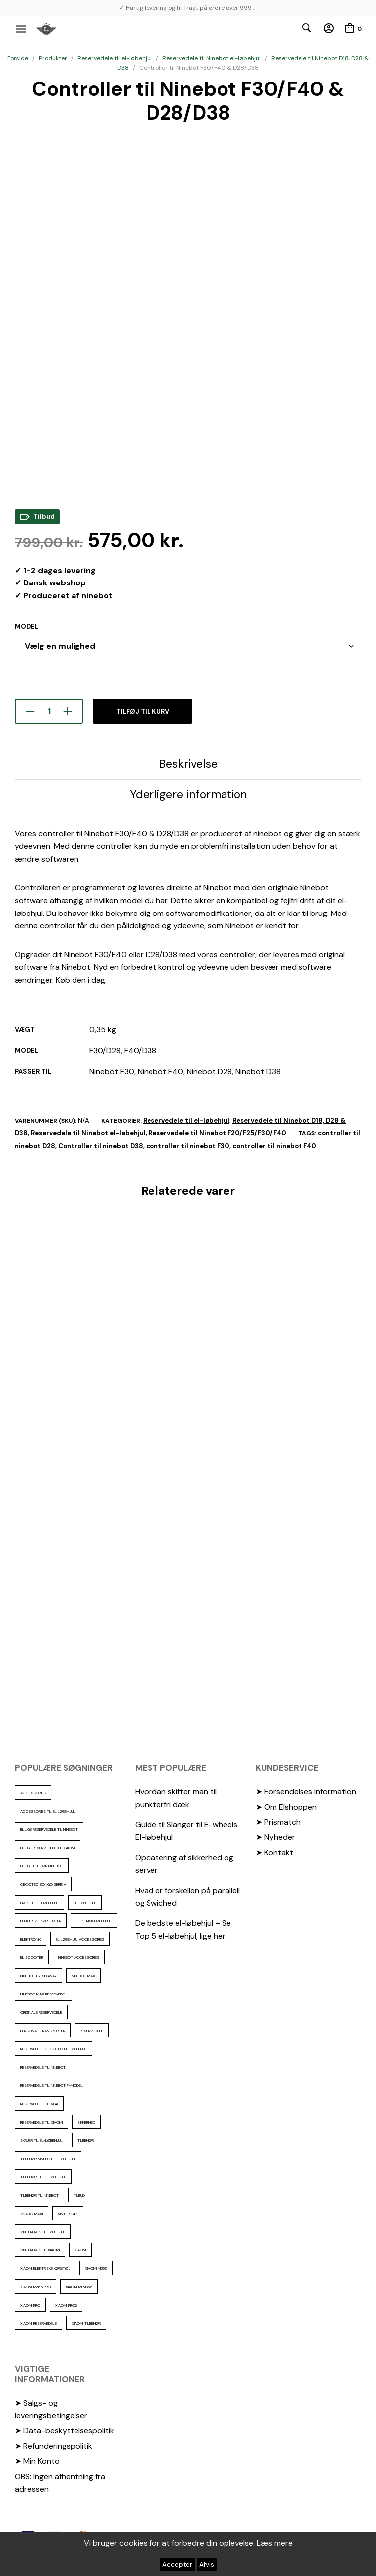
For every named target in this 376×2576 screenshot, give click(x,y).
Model (26, 626)
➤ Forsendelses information (306, 1791)
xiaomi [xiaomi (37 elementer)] (80, 2249)
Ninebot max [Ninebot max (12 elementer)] (83, 1975)
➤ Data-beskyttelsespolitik (64, 2430)
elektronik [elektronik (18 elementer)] (30, 1939)
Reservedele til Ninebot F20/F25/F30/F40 (217, 1133)
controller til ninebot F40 (274, 1146)
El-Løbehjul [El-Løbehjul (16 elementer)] (85, 1902)
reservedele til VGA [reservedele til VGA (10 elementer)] (39, 2103)
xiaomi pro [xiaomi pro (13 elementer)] (30, 2305)
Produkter (53, 58)
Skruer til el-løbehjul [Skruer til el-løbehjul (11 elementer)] (41, 2140)
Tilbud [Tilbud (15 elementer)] (79, 2195)
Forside (17, 58)
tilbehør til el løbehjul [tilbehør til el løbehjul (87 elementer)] (43, 2176)
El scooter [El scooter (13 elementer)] (31, 1957)
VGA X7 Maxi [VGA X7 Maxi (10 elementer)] (31, 2213)
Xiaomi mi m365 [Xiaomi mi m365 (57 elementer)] (79, 2286)
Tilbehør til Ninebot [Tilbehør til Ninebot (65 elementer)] (39, 2195)
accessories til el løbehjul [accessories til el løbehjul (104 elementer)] (47, 1811)
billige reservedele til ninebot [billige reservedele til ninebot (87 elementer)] (49, 1829)
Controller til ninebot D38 (100, 1146)
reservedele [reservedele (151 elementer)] (91, 2030)
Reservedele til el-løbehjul (114, 58)
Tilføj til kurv (142, 711)
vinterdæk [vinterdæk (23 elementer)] (68, 2213)
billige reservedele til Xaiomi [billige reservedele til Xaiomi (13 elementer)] (47, 1847)
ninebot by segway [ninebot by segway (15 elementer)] (38, 1975)
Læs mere (275, 2543)
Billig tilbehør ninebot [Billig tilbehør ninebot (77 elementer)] (41, 1865)
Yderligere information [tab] (188, 794)
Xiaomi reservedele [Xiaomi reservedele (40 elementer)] (38, 2323)
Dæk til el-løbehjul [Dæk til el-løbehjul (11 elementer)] (39, 1902)
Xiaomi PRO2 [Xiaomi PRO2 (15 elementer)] (66, 2305)
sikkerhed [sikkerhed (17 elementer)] (86, 2122)
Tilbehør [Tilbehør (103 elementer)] (85, 2140)
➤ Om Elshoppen (286, 1807)
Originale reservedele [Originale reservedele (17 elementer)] (41, 2012)
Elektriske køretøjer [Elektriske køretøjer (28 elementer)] (40, 1920)
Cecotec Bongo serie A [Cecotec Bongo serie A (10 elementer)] (43, 1884)
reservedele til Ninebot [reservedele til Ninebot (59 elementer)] (43, 2067)
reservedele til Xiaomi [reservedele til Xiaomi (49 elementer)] (41, 2122)
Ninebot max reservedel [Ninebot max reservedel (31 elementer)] (43, 1994)
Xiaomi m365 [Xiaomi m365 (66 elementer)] (96, 2268)
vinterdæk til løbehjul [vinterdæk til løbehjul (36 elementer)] (42, 2231)
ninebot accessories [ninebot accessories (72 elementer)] (78, 1957)
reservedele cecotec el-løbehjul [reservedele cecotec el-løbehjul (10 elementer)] (53, 2048)
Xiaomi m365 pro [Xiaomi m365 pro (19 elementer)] (35, 2286)
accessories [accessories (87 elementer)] (33, 1792)
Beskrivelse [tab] (188, 763)
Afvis (206, 2564)
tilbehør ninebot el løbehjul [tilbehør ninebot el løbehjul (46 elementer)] (48, 2158)
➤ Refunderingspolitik (53, 2446)
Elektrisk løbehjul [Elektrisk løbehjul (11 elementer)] (94, 1920)
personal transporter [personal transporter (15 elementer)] (42, 2030)
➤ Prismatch (278, 1822)
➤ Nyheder (275, 1837)
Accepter (177, 2564)
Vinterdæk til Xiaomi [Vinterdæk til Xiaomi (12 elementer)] (40, 2249)
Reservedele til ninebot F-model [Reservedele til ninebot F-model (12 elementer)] (51, 2085)
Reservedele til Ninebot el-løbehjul (211, 58)
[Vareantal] (49, 711)
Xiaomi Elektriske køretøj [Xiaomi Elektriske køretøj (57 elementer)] (45, 2268)
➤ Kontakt (274, 1852)
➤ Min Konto (37, 2461)
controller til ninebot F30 (187, 1146)
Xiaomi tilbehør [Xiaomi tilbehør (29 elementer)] (86, 2323)
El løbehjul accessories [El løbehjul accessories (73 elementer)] (80, 1939)
